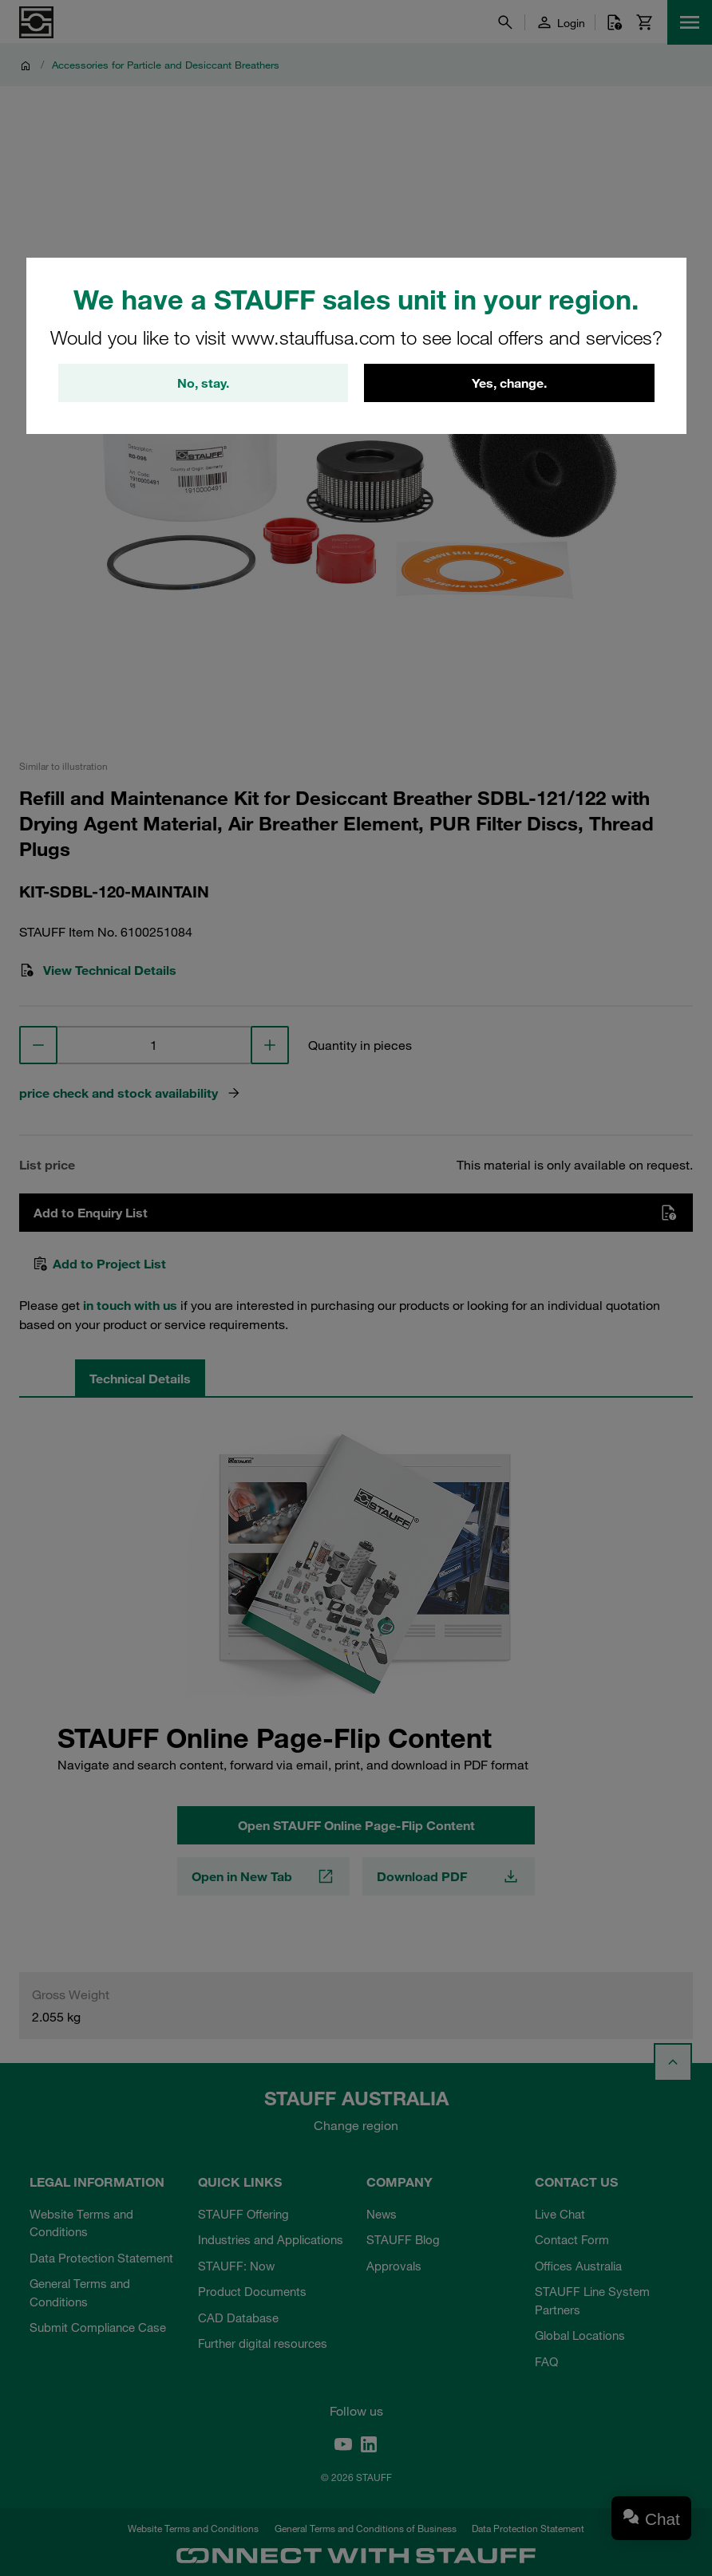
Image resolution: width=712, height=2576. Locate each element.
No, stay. (203, 383)
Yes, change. (509, 383)
